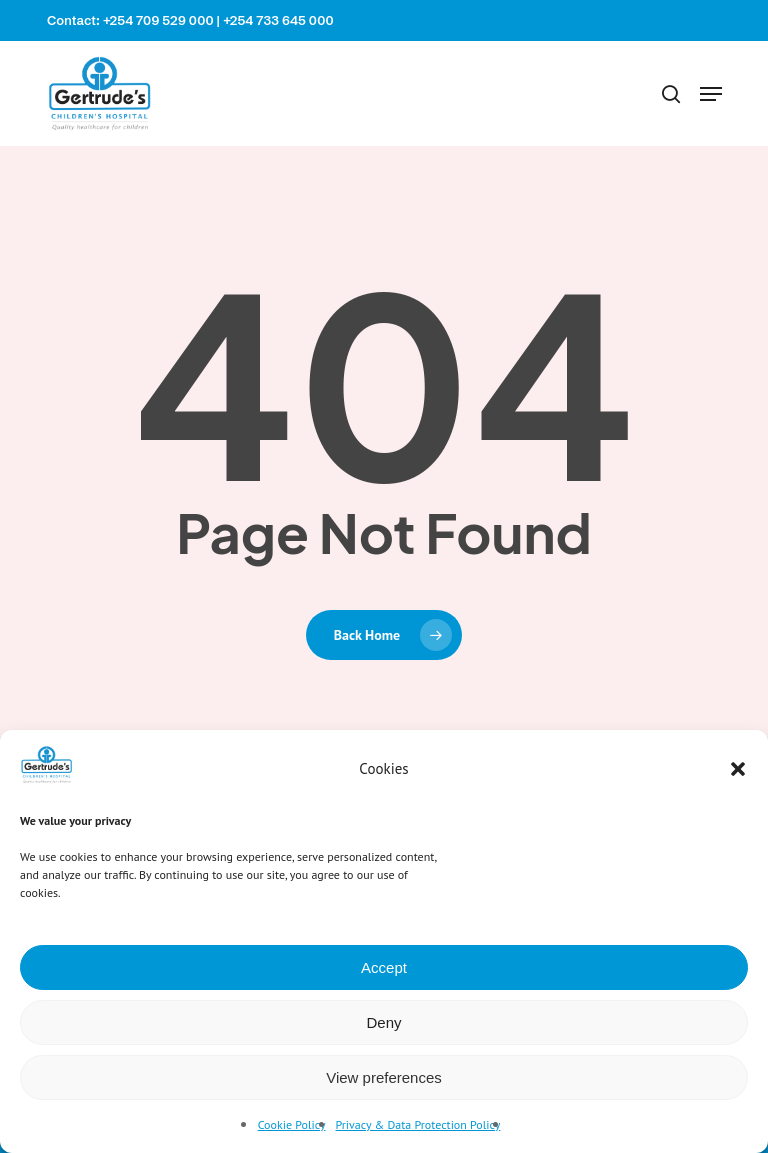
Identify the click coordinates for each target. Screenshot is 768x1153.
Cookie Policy (292, 1124)
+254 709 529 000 (158, 20)
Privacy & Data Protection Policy (418, 1124)
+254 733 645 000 (278, 20)
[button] (738, 769)
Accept (384, 967)
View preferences (384, 1077)
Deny (383, 1022)
